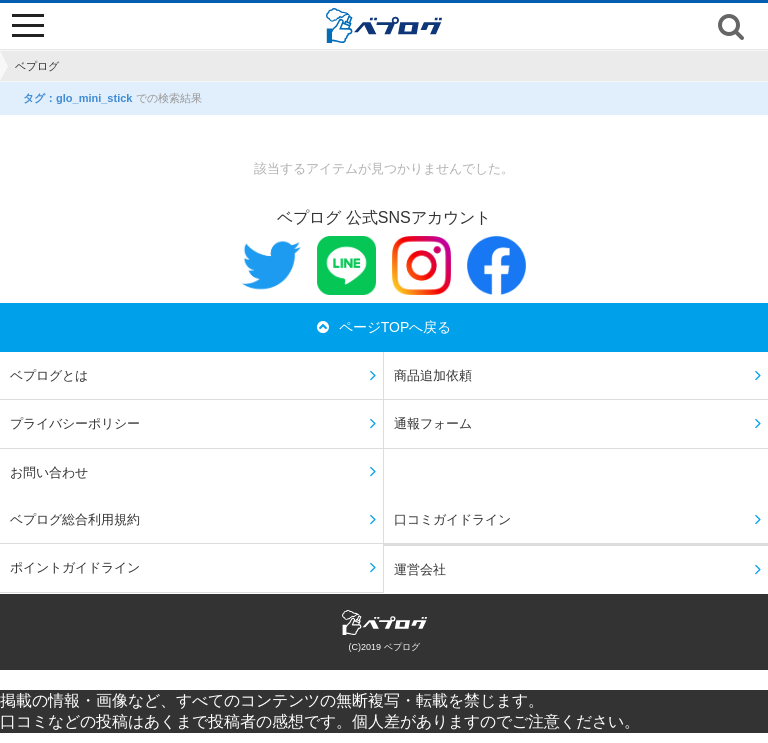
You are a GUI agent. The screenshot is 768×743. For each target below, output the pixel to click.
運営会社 (420, 569)
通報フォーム (433, 423)
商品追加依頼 (433, 375)
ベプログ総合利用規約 (75, 519)
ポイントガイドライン (75, 567)
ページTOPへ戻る (384, 327)
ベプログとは (49, 375)
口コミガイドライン (452, 519)
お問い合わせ (49, 472)
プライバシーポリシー (75, 423)
